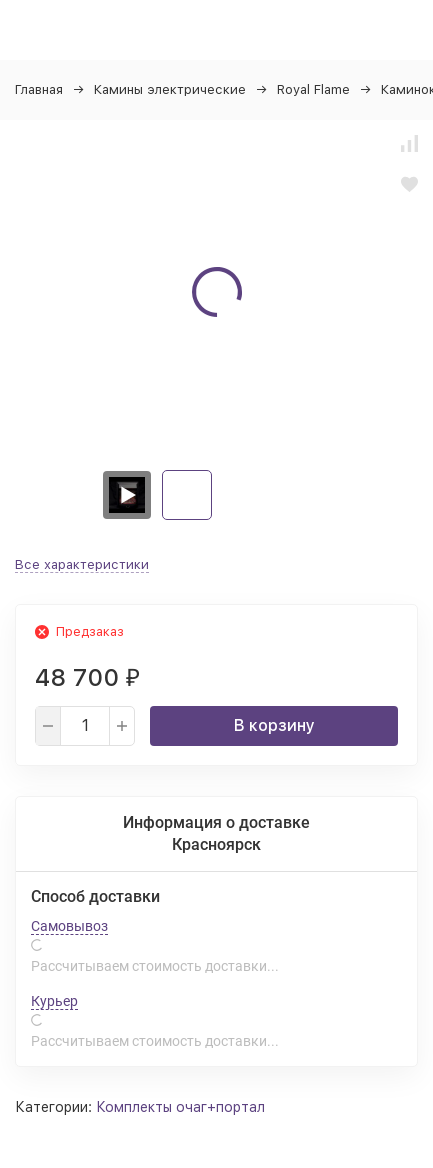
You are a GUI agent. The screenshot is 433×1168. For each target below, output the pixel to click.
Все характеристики (82, 564)
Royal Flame (313, 89)
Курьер (54, 1001)
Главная (39, 89)
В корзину (274, 725)
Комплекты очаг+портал (180, 1107)
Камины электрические (170, 89)
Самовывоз (69, 926)
